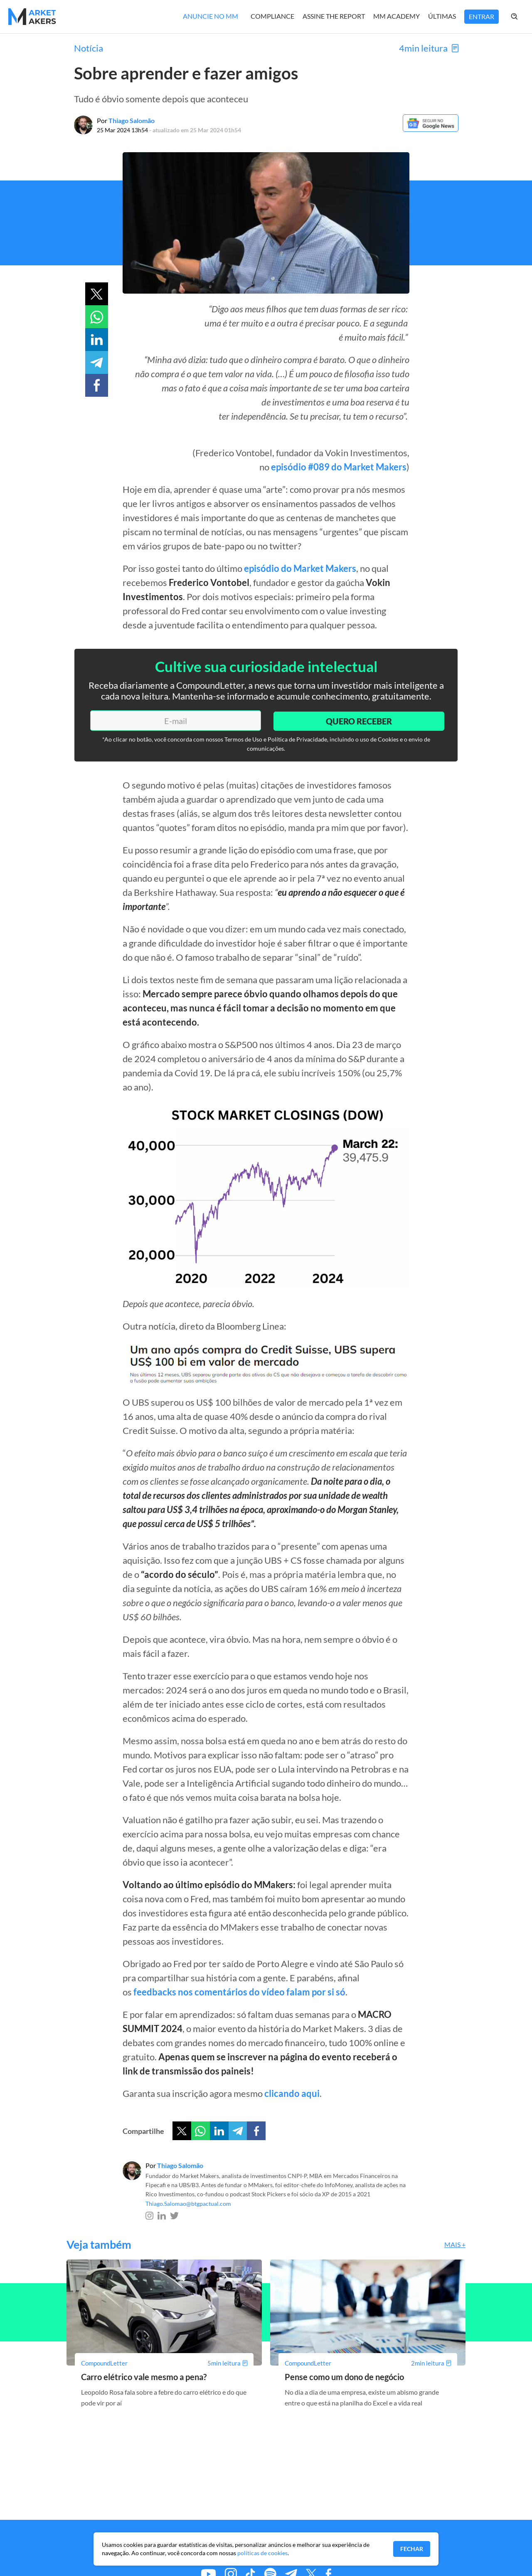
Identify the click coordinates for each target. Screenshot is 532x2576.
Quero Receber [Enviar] (357, 720)
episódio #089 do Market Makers (338, 466)
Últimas (442, 16)
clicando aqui (292, 2093)
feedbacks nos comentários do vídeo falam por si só (239, 1991)
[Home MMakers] (32, 16)
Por (126, 120)
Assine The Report (334, 16)
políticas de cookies (262, 2552)
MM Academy (396, 16)
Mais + (455, 2244)
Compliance (272, 16)
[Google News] (430, 129)
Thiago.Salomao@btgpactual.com (188, 2203)
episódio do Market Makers (300, 568)
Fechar (411, 2548)
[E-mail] (174, 720)
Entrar (481, 16)
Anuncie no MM (210, 16)
